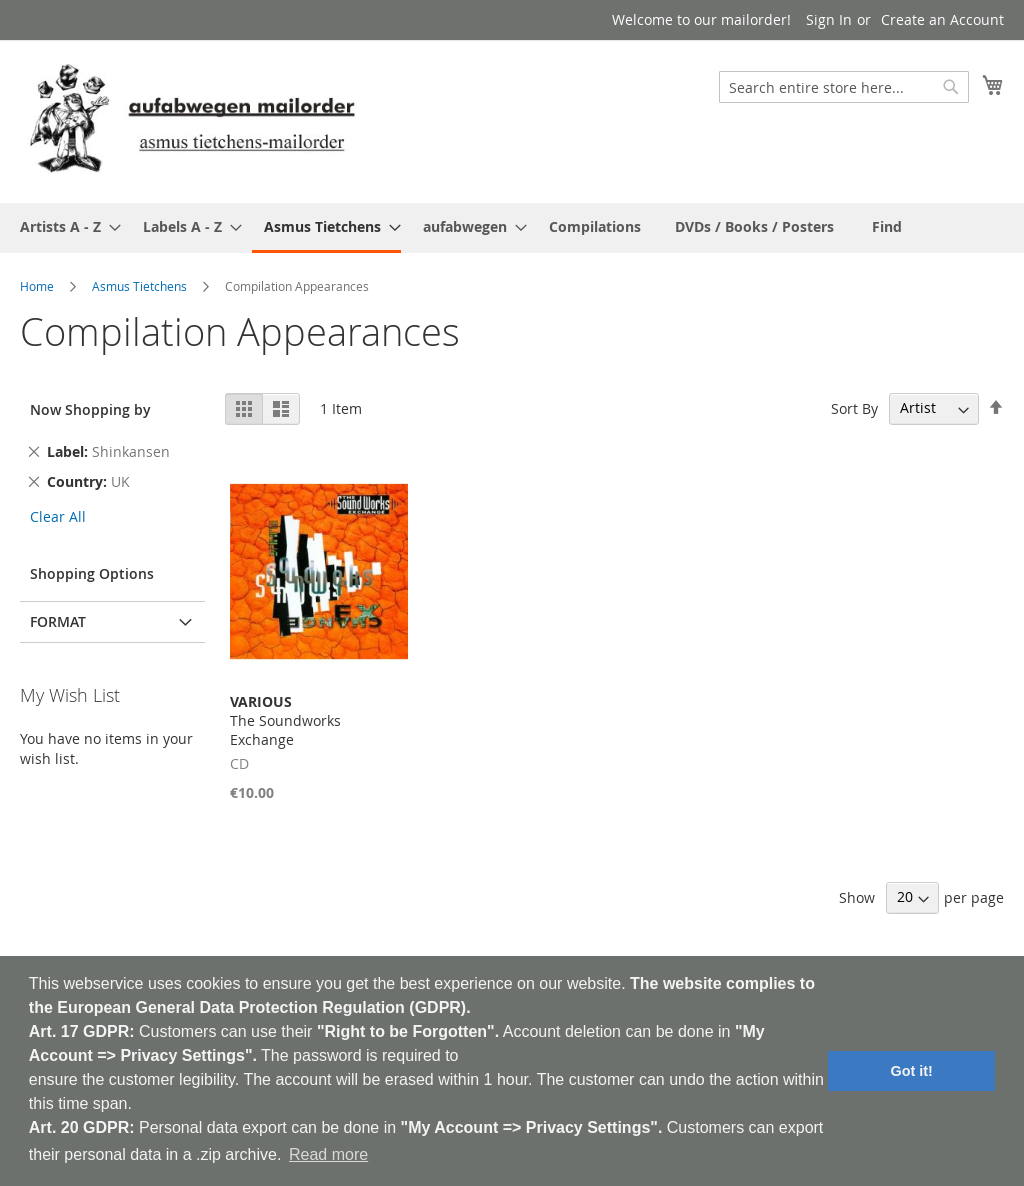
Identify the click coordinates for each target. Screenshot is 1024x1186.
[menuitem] (64, 226)
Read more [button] (328, 1154)
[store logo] (192, 120)
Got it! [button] (912, 1071)
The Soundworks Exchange (285, 720)
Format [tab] (58, 621)
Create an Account (942, 19)
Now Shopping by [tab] (90, 409)
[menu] (512, 228)
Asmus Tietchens (139, 286)
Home (37, 286)
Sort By (854, 407)
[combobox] (844, 87)
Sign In (829, 19)
